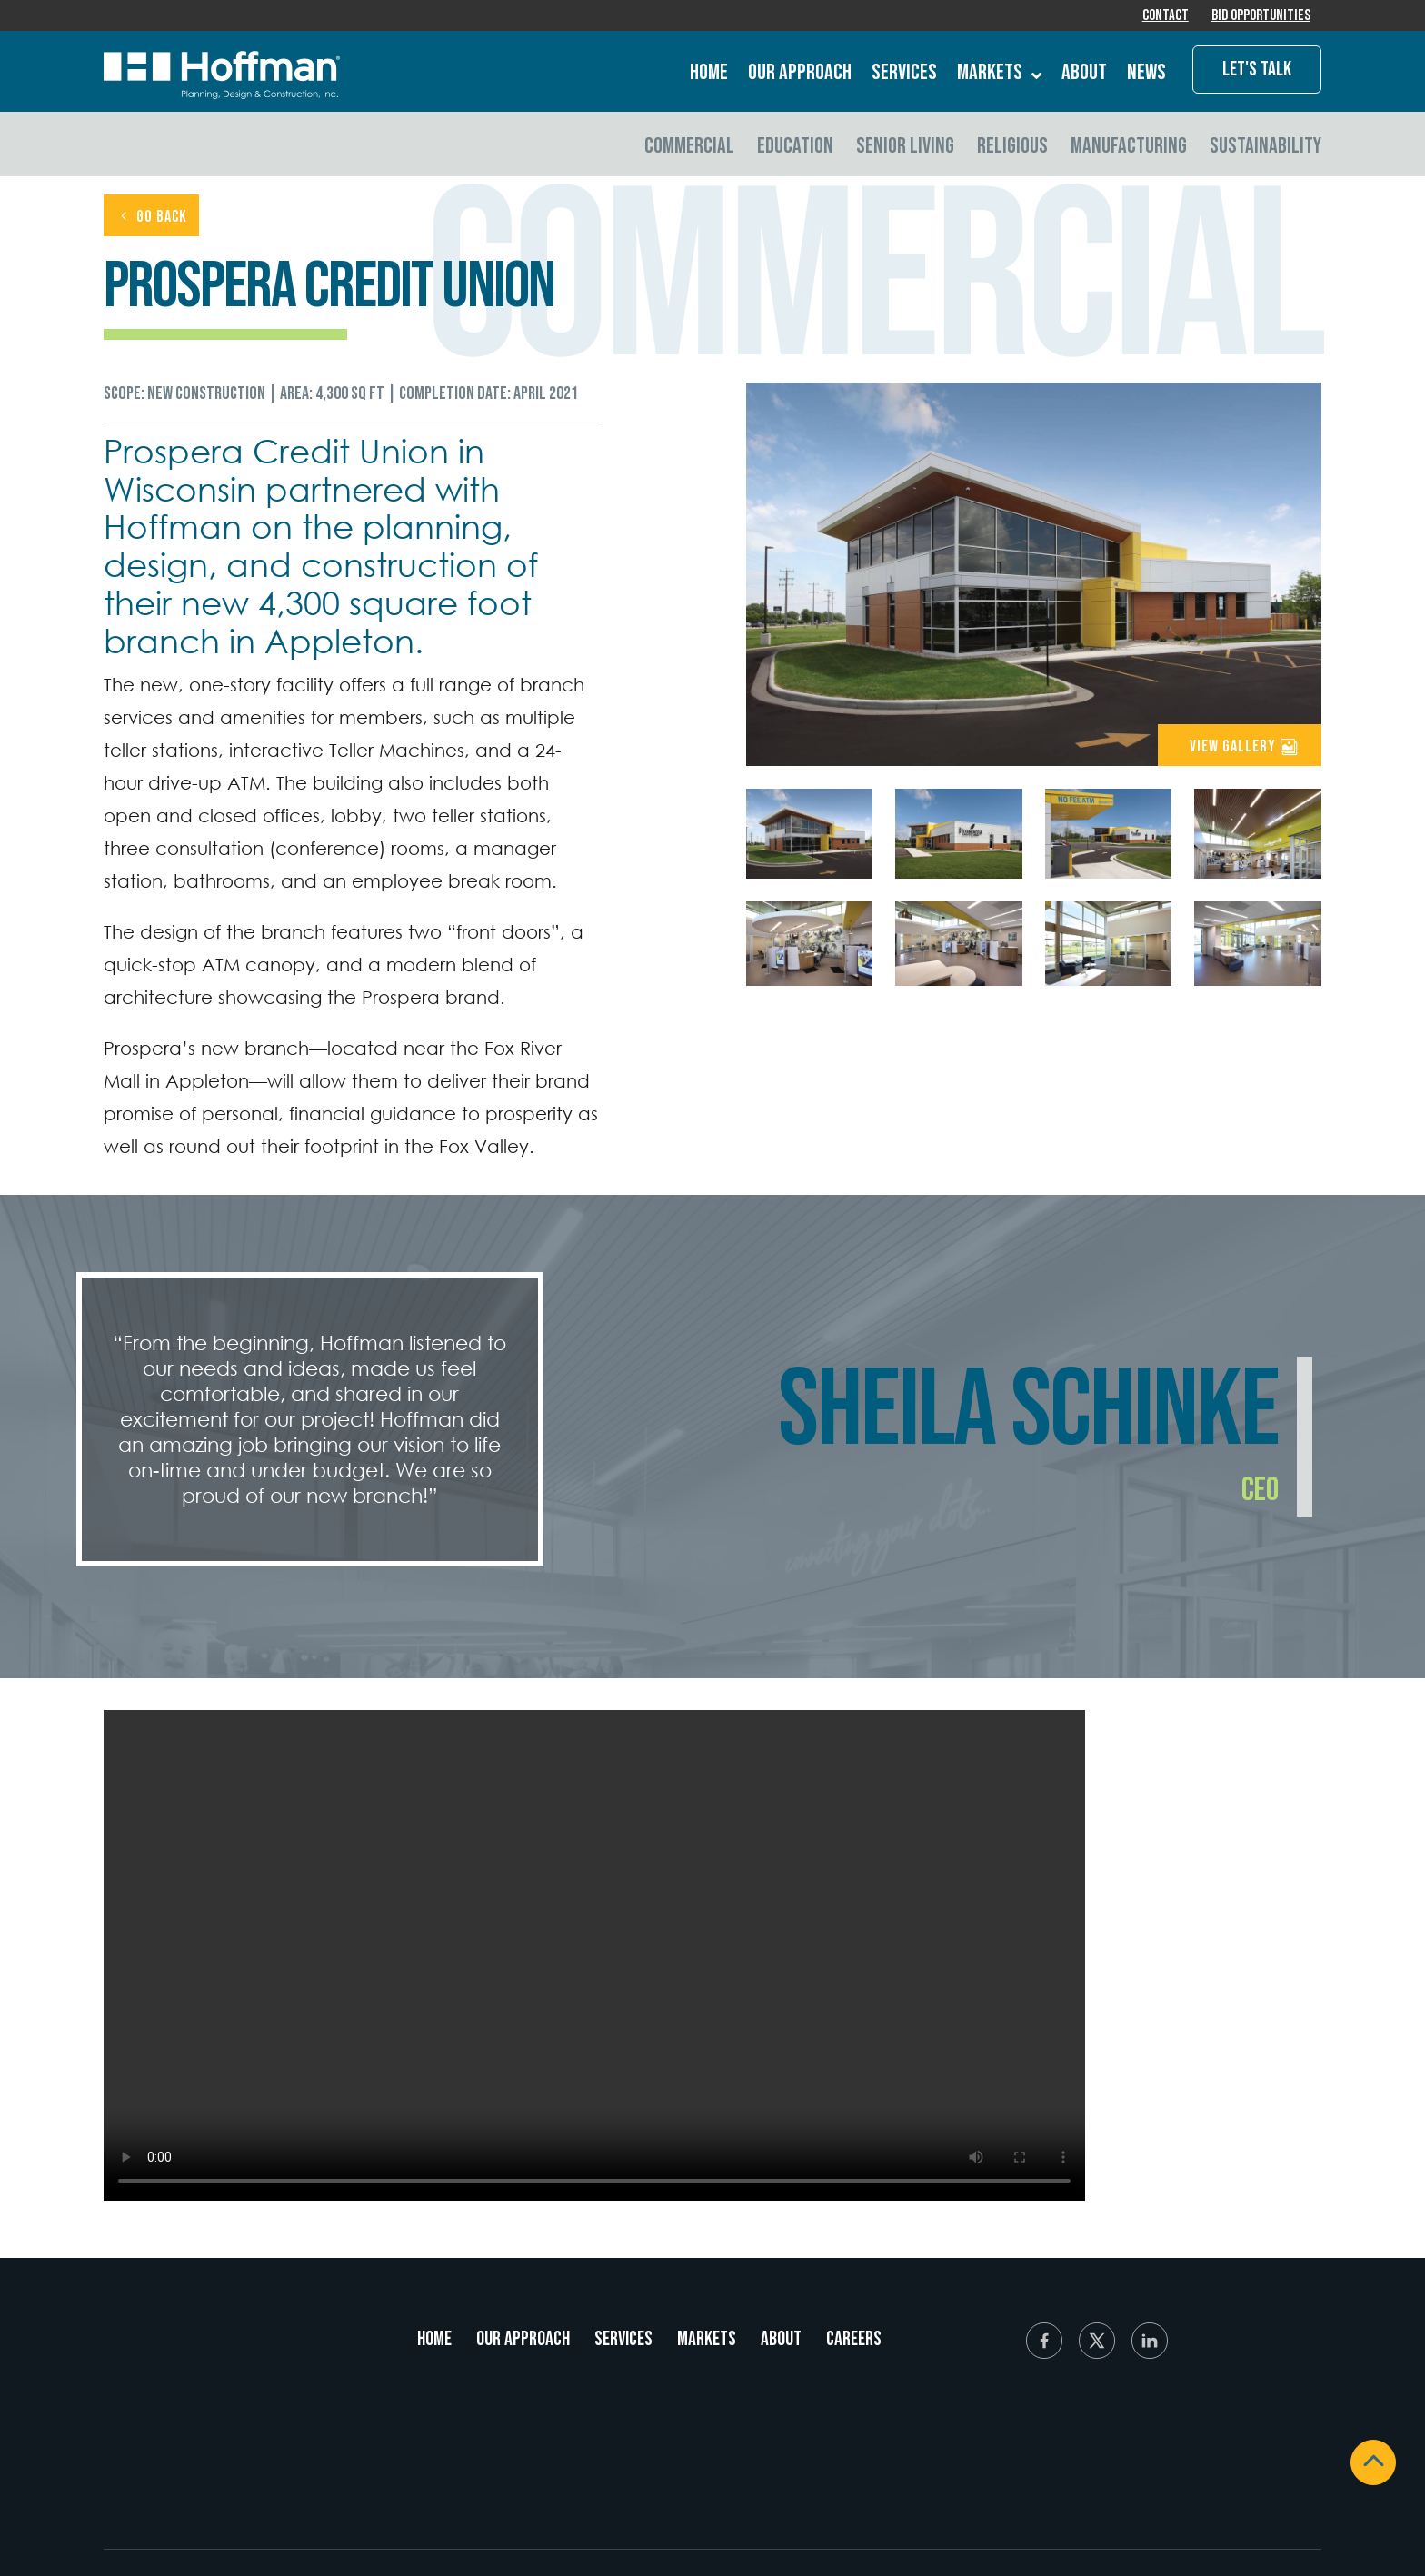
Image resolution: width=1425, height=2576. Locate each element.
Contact (1162, 16)
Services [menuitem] (623, 2342)
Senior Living (905, 148)
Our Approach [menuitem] (523, 2342)
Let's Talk (1256, 72)
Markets (999, 76)
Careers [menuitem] (854, 2342)
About (1084, 76)
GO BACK (161, 219)
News (1146, 76)
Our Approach (800, 76)
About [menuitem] (781, 2342)
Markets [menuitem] (706, 2342)
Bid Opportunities (1260, 16)
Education (795, 148)
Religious (1012, 148)
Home (709, 76)
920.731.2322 (210, 2488)
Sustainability (1265, 148)
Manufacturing (1129, 148)
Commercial (689, 148)
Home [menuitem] (434, 2342)
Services (904, 76)
